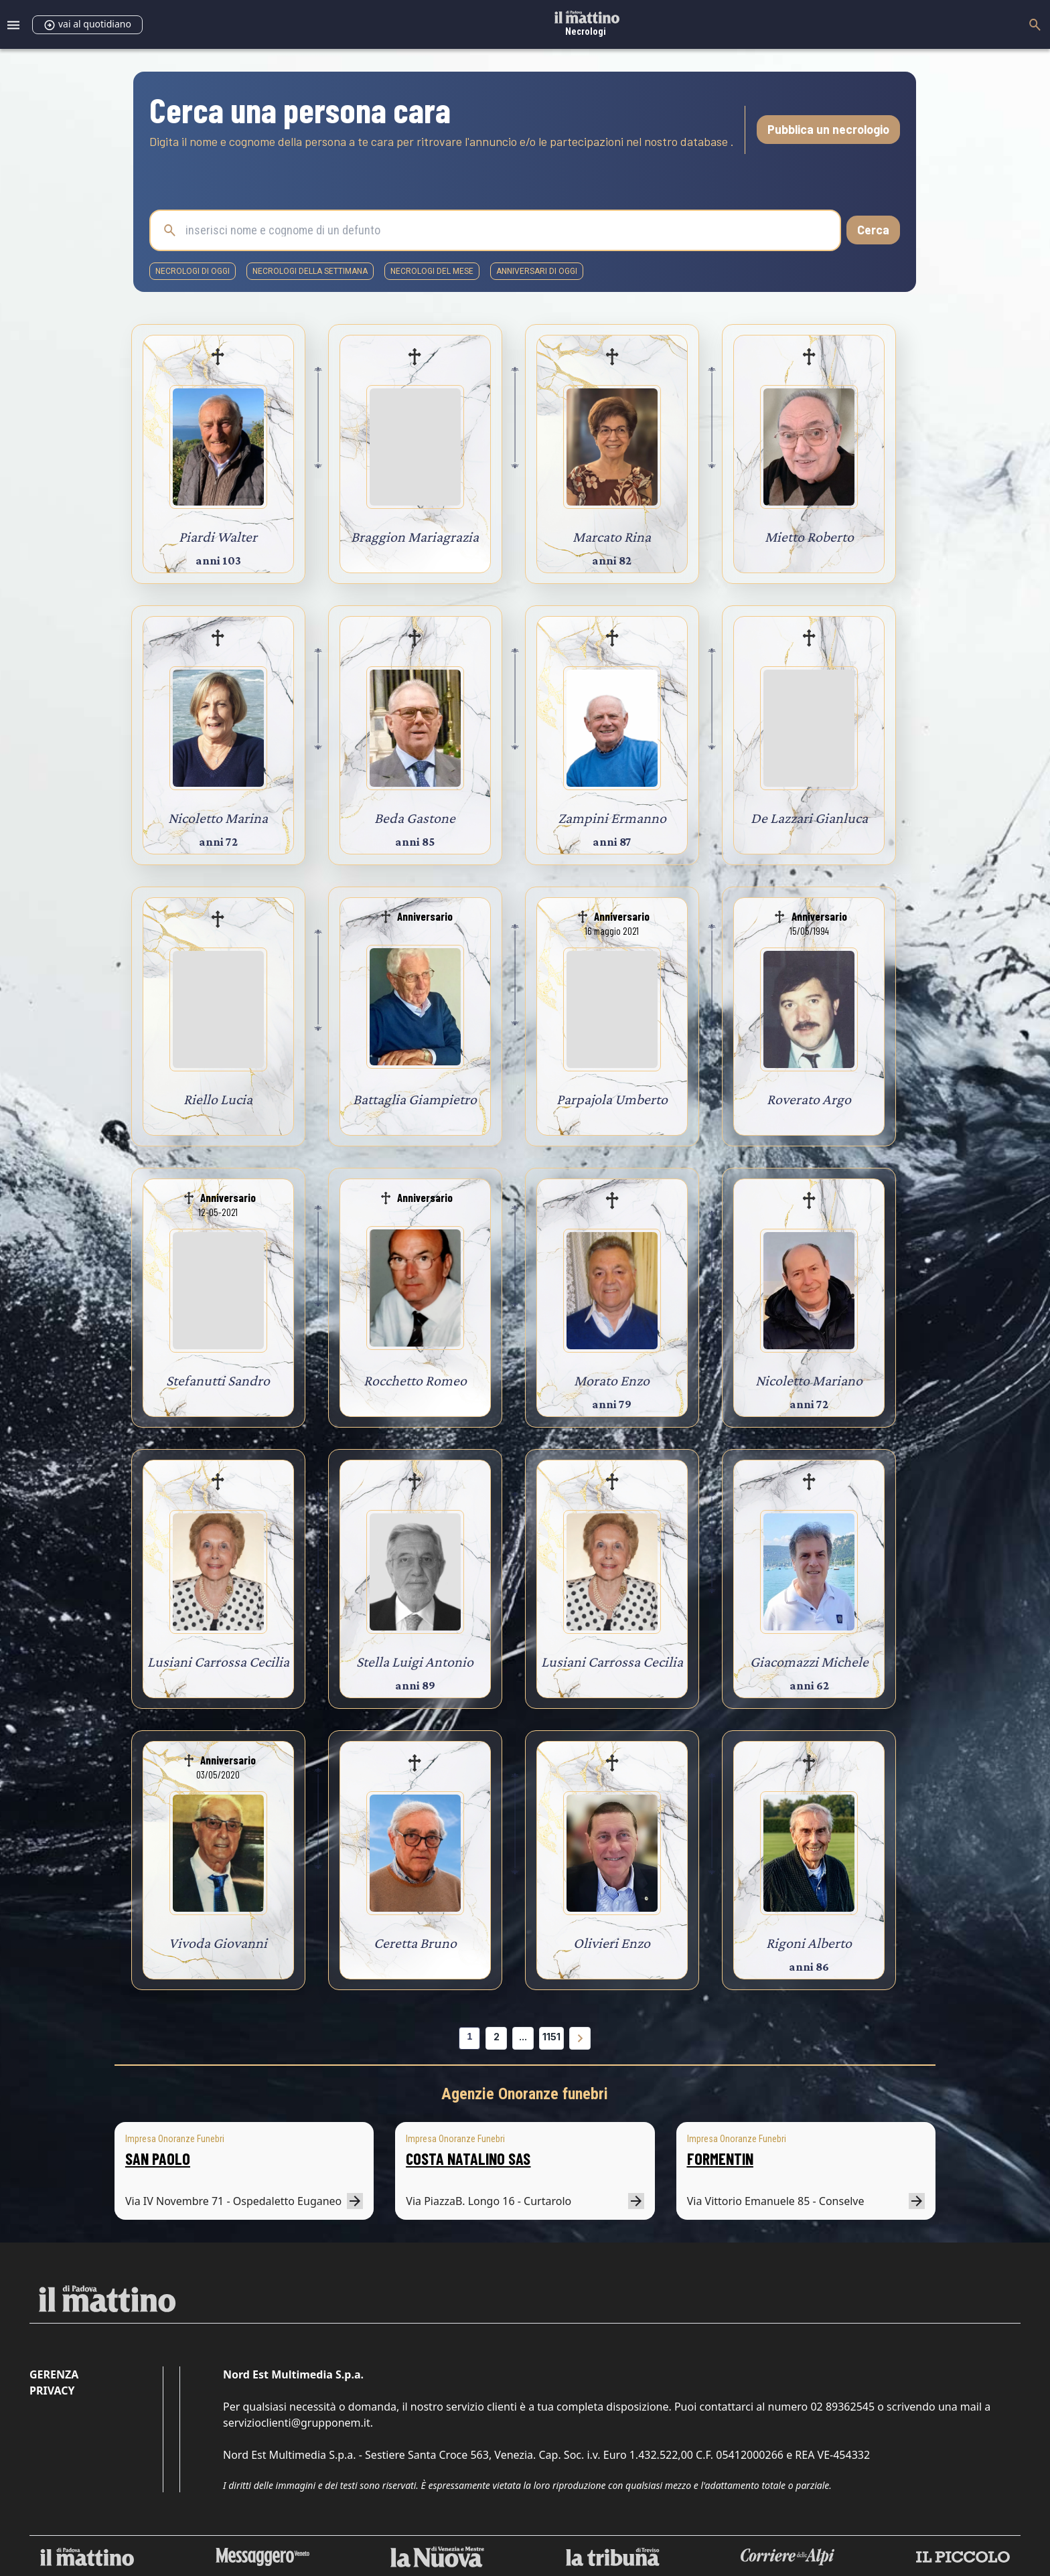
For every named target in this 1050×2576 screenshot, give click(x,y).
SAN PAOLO (157, 2158)
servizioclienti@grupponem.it (296, 2422)
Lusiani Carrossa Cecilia (218, 1661)
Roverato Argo (809, 1099)
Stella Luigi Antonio (414, 1661)
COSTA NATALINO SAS (468, 2158)
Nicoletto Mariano (808, 1380)
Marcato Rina (612, 536)
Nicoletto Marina (218, 818)
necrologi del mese (431, 271)
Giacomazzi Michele (809, 1661)
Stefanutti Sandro (218, 1380)
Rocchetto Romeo (415, 1380)
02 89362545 (842, 2406)
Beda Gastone (414, 818)
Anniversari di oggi (536, 271)
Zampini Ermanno (612, 818)
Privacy (51, 2390)
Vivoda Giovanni (218, 1943)
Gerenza (53, 2374)
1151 (551, 2036)
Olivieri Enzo (611, 1943)
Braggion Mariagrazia (415, 536)
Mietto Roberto (809, 536)
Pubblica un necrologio (828, 129)
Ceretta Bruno (415, 1943)
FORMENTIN (720, 2158)
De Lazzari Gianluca (809, 818)
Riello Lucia (217, 1099)
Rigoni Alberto (809, 1943)
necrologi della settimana (310, 271)
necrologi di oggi (192, 271)
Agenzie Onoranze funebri (524, 2094)
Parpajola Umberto (612, 1099)
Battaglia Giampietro (415, 1099)
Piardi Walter (218, 536)
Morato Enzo (612, 1380)
